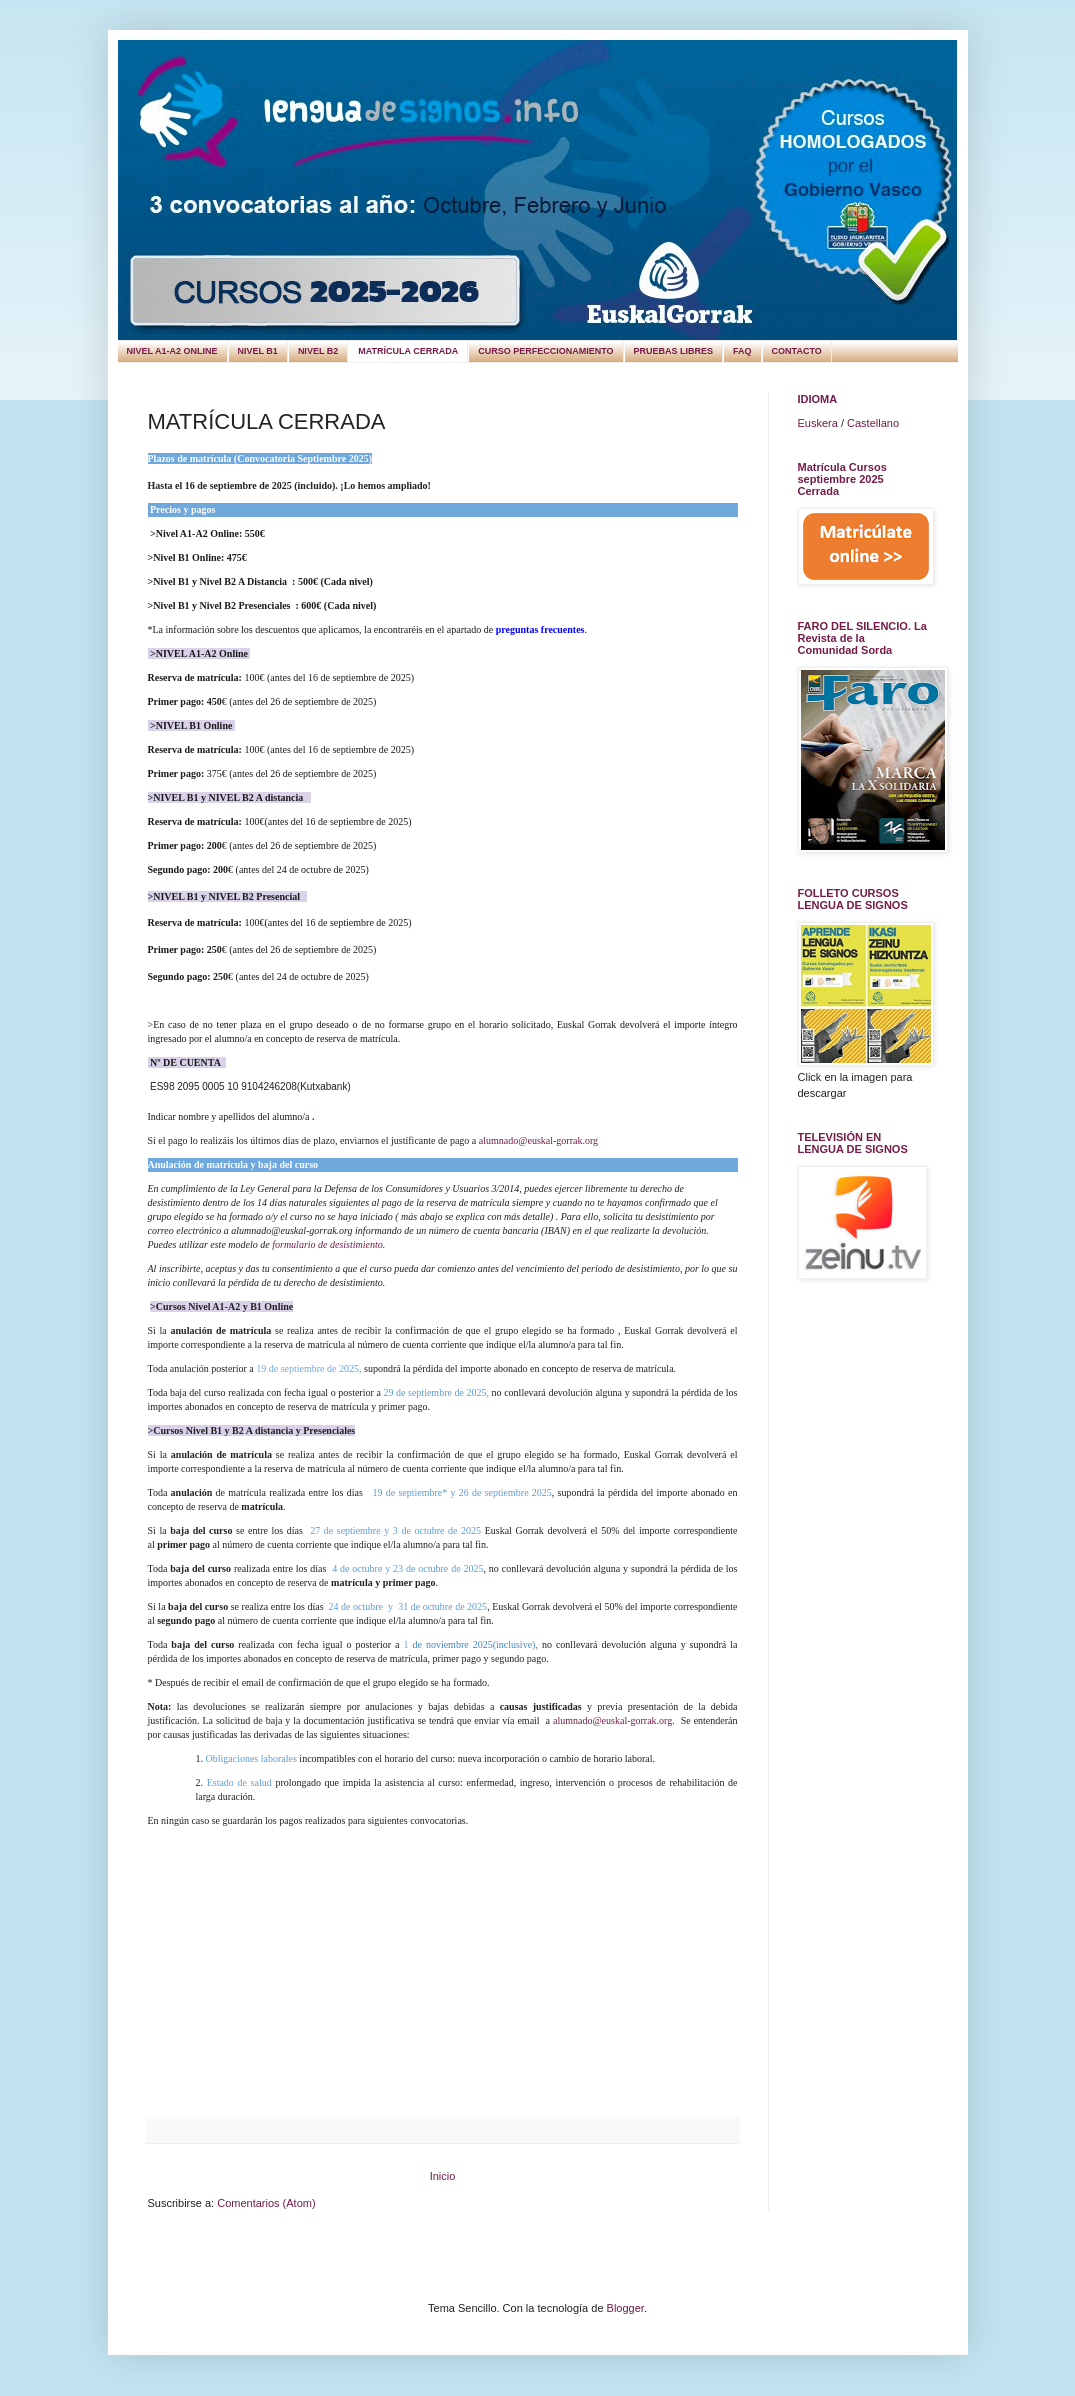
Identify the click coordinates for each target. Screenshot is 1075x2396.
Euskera (818, 423)
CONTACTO (797, 351)
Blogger (625, 2308)
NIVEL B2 (318, 351)
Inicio (443, 2176)
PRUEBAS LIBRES (674, 351)
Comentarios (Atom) (266, 2203)
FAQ (742, 351)
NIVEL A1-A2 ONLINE (172, 351)
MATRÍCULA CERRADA (408, 351)
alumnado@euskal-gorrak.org (538, 1140)
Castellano (873, 423)
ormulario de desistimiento (329, 1244)
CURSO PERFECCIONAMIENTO (545, 351)
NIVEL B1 (258, 351)
